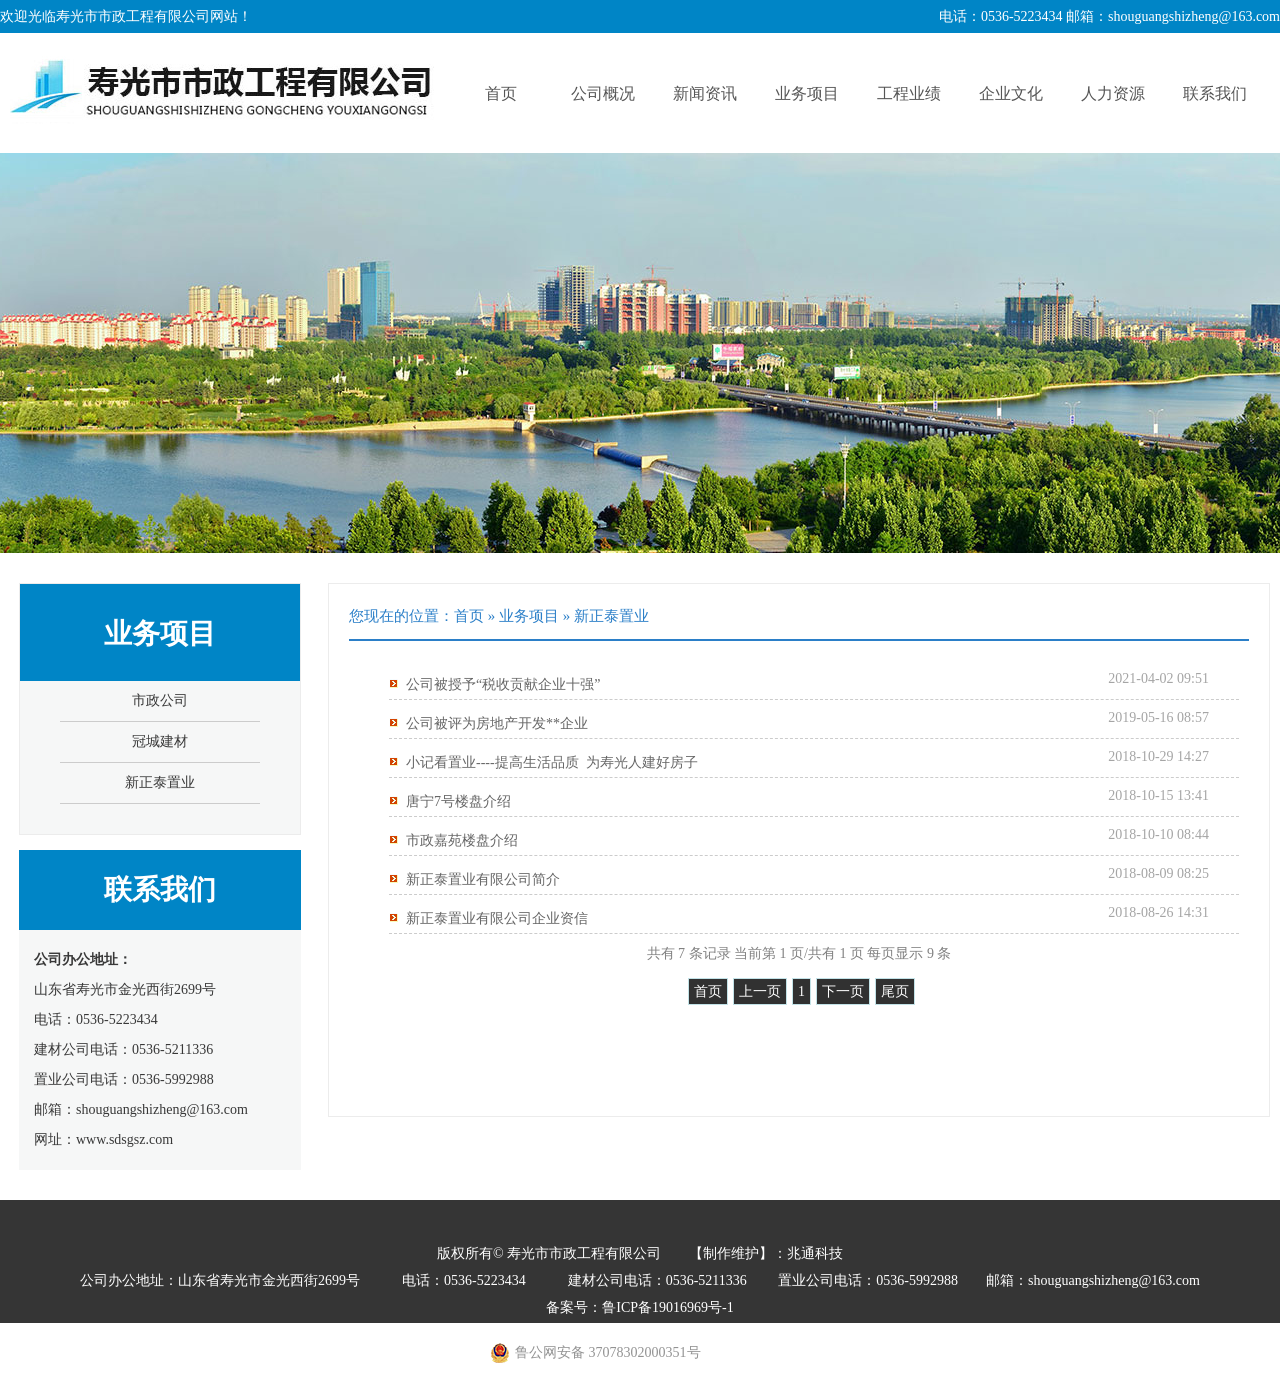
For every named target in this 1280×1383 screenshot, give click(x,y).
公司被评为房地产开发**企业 (497, 723)
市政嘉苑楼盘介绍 (462, 840)
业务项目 (807, 93)
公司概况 (603, 93)
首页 (501, 93)
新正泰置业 (160, 782)
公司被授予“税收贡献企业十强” (503, 684)
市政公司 (160, 700)
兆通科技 (815, 1253)
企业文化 (1011, 93)
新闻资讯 (705, 93)
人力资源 (1113, 93)
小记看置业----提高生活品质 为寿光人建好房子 (552, 762)
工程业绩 (909, 93)
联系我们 (1215, 93)
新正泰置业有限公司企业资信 (497, 918)
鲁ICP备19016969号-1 (667, 1307)
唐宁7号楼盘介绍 (458, 801)
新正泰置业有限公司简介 (483, 879)
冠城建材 (160, 741)
